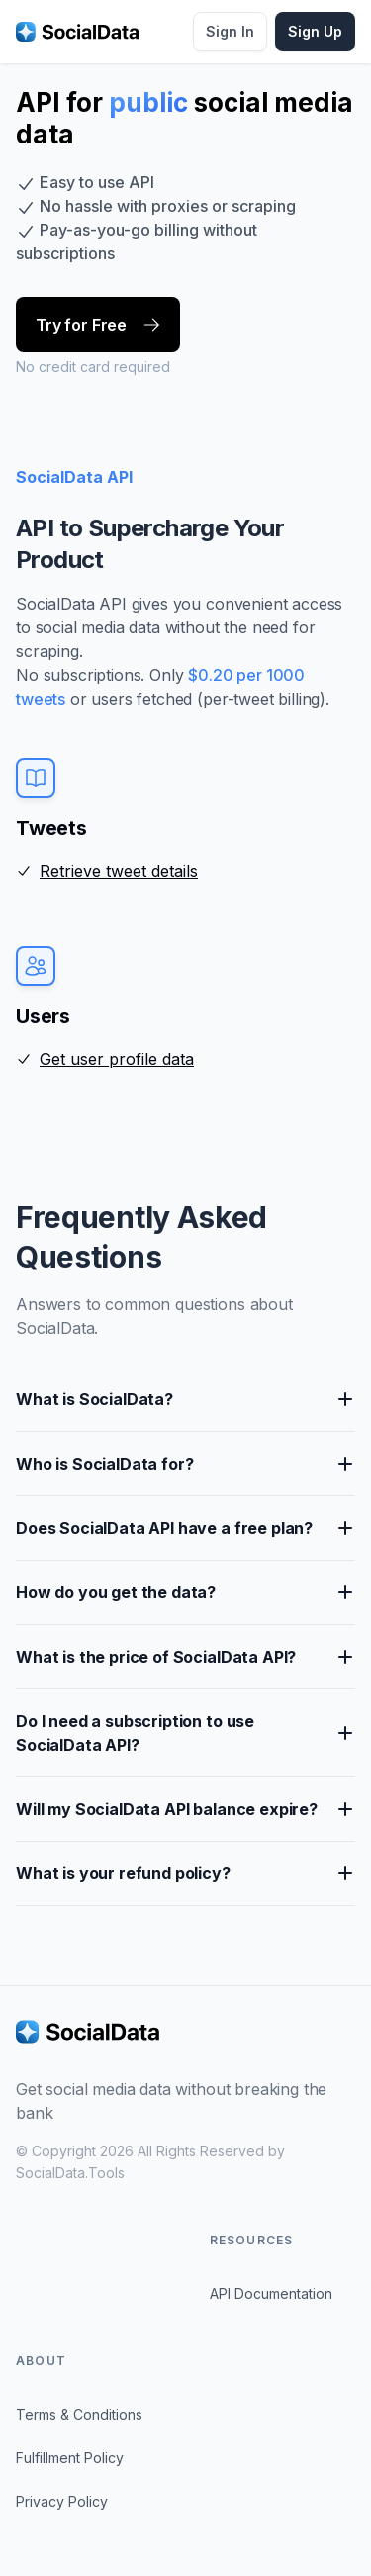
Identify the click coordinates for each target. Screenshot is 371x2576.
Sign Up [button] (315, 31)
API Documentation (271, 2293)
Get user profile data (117, 1059)
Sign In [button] (230, 31)
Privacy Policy (62, 2501)
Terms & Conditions (79, 2414)
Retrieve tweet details (119, 871)
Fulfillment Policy (70, 2457)
